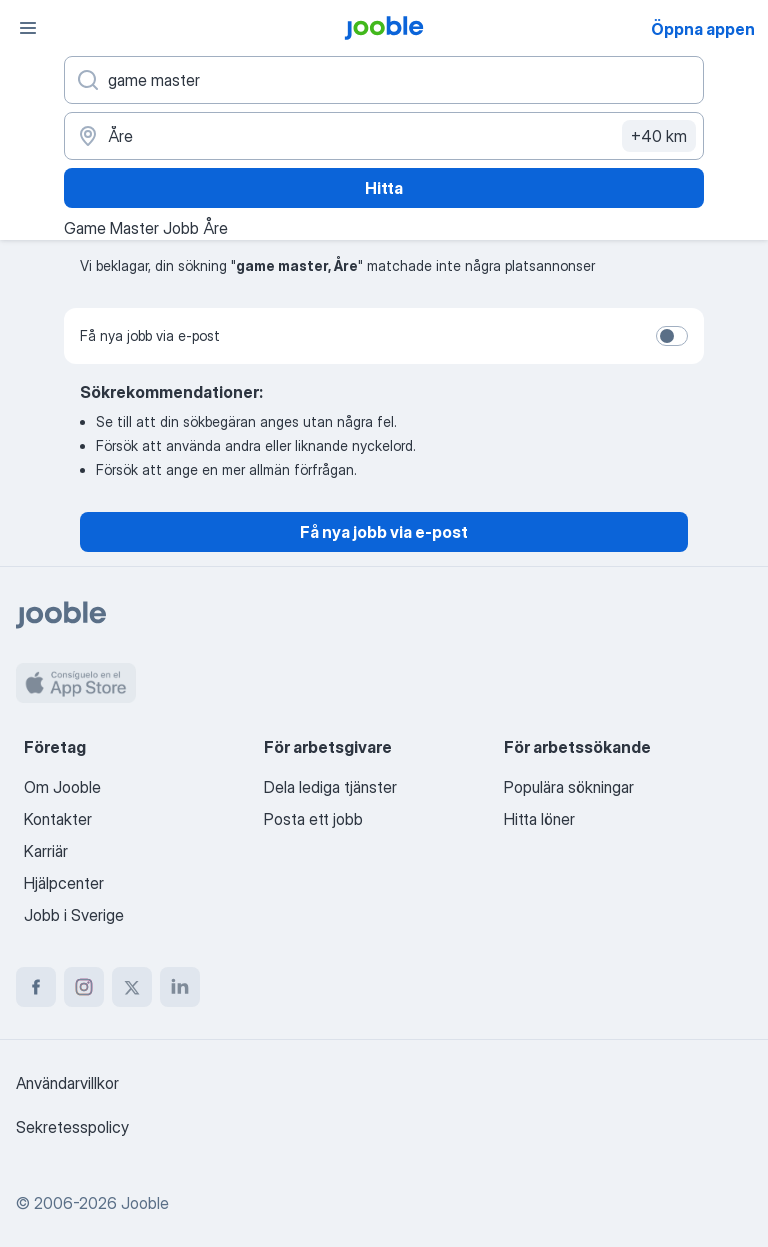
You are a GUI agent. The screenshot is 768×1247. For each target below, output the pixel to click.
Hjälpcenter (64, 883)
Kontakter (58, 819)
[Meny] (28, 28)
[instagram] (84, 987)
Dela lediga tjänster (330, 787)
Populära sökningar (569, 787)
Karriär (46, 851)
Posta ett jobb (313, 819)
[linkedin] (180, 987)
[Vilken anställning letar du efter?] (384, 80)
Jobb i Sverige (74, 915)
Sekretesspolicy (72, 1127)
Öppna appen (703, 29)
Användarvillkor (67, 1083)
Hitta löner (539, 819)
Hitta (384, 188)
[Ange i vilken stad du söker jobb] (384, 136)
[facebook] (36, 987)
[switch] (672, 336)
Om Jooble (62, 787)
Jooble (145, 1203)
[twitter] (132, 987)
